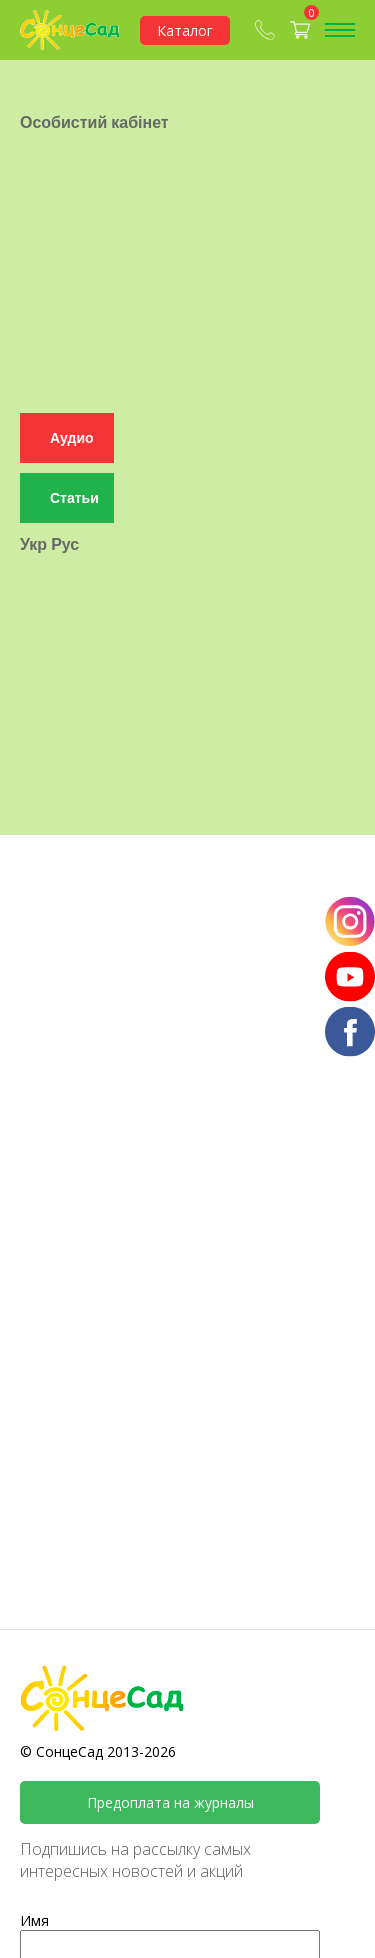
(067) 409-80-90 (265, 30)
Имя (34, 1920)
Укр (33, 506)
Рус (65, 506)
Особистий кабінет (94, 97)
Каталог (185, 30)
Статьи (74, 460)
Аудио (72, 400)
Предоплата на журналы (170, 1802)
